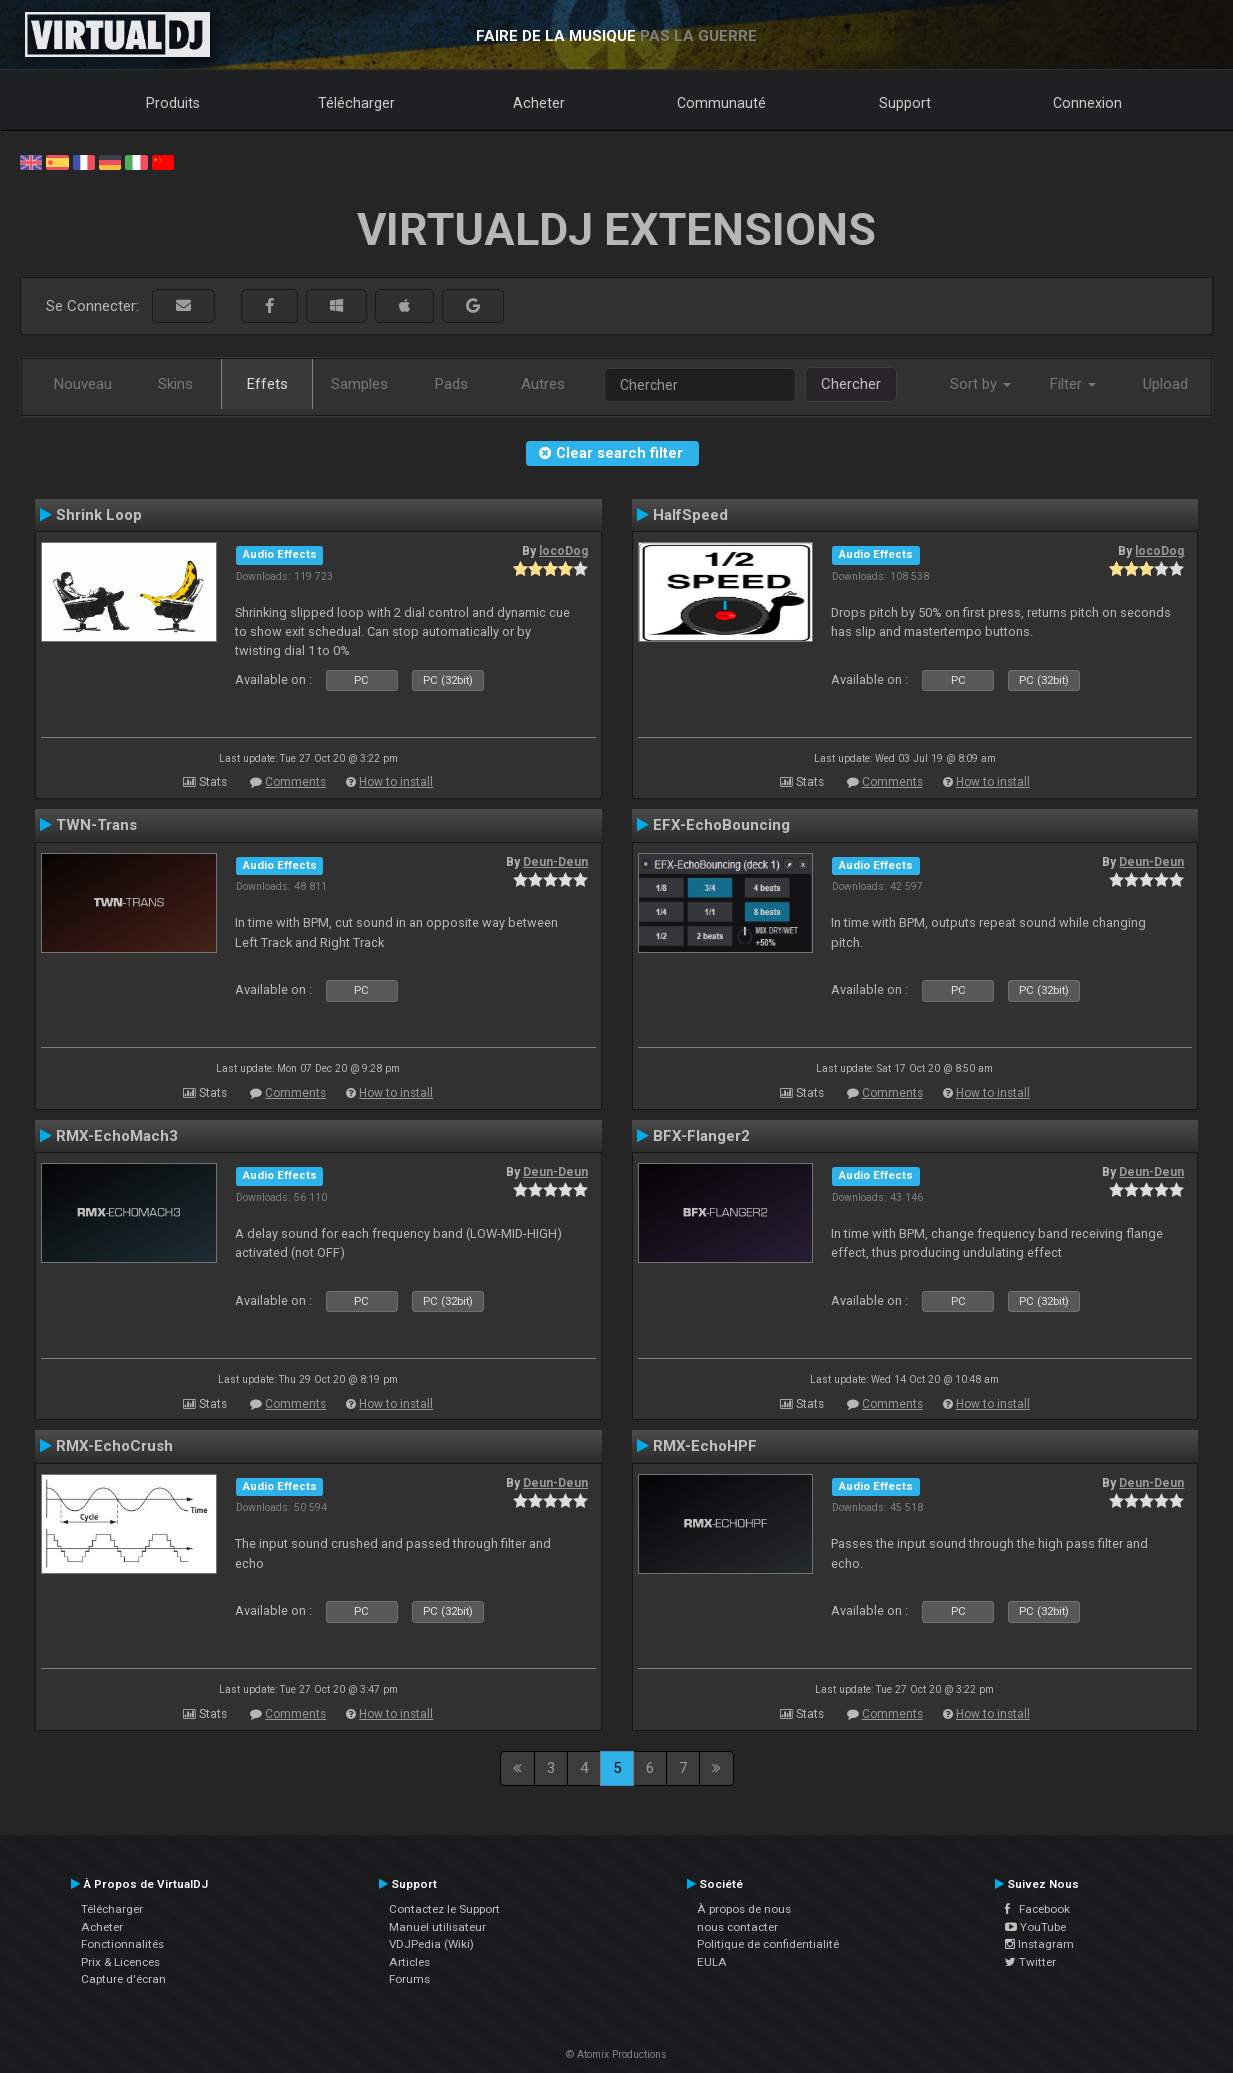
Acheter (539, 103)
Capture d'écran (123, 1979)
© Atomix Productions (616, 2054)
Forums (409, 1979)
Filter (1073, 384)
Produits (173, 103)
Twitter (1030, 1962)
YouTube (1035, 1927)
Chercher (851, 384)
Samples (359, 384)
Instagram (1039, 1944)
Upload (1165, 384)
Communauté (721, 103)
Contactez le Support (444, 1909)
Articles (409, 1962)
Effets (267, 384)
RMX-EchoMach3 (117, 1136)
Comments (295, 782)
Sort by (980, 384)
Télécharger (356, 103)
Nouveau (83, 384)
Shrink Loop (99, 515)
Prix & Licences (120, 1962)
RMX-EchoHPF (705, 1446)
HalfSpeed (690, 515)
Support (905, 103)
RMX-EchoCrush (114, 1446)
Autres (543, 384)
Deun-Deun (555, 862)
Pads (451, 384)
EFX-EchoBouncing (721, 825)
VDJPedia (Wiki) (431, 1944)
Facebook (1037, 1909)
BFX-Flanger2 (701, 1136)
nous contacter (737, 1927)
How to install (396, 782)
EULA (712, 1962)
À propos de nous (744, 1909)
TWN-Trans (96, 825)
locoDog (563, 551)
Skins (175, 384)
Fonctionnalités (122, 1944)
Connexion (1087, 103)
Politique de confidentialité (768, 1944)
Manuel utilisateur (437, 1927)
